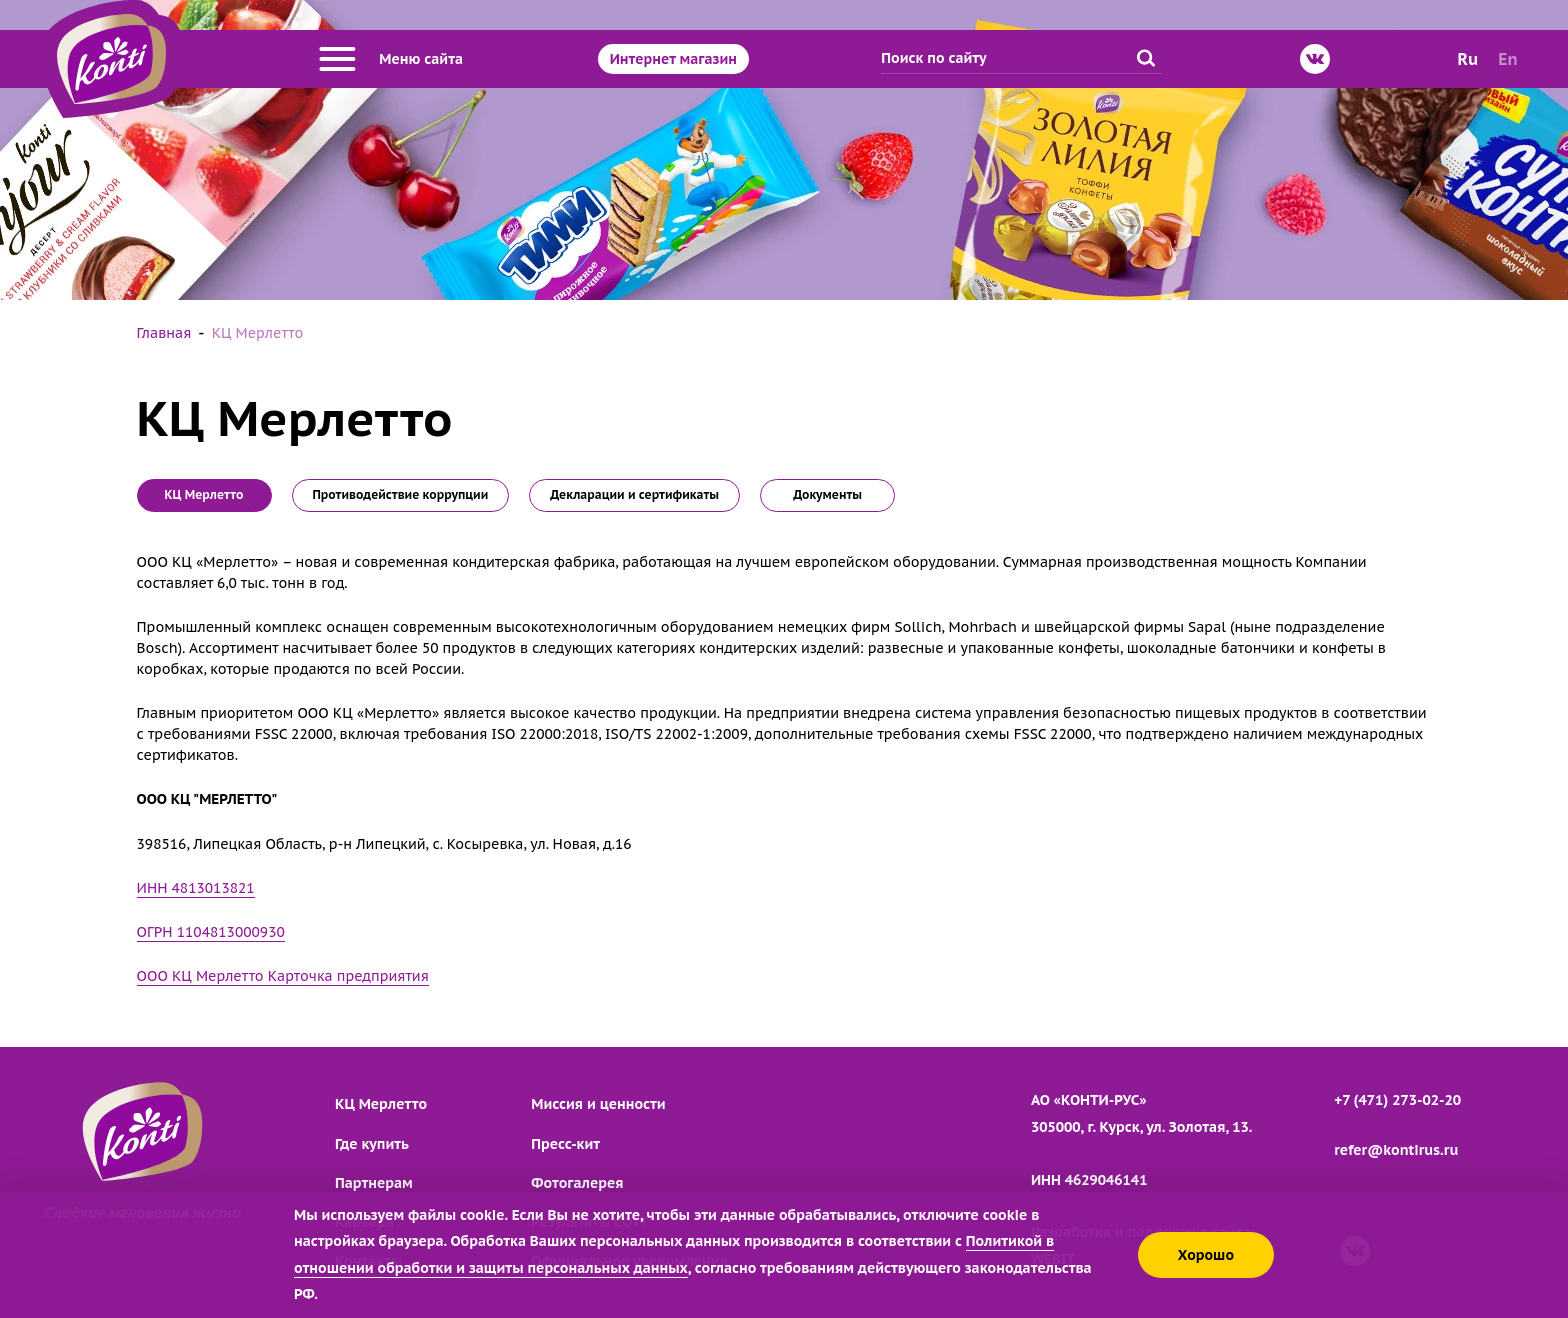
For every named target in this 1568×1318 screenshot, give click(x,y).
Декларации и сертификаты (634, 494)
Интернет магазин (673, 59)
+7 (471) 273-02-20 (1397, 1100)
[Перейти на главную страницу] (111, 59)
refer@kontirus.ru (1396, 1150)
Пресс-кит (565, 1144)
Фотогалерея (577, 1183)
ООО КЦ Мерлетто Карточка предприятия (283, 976)
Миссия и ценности (598, 1104)
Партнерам (374, 1183)
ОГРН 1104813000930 (211, 932)
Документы (827, 494)
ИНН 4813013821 (196, 888)
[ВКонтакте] (1315, 59)
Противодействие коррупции (401, 494)
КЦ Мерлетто (381, 1104)
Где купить (372, 1144)
